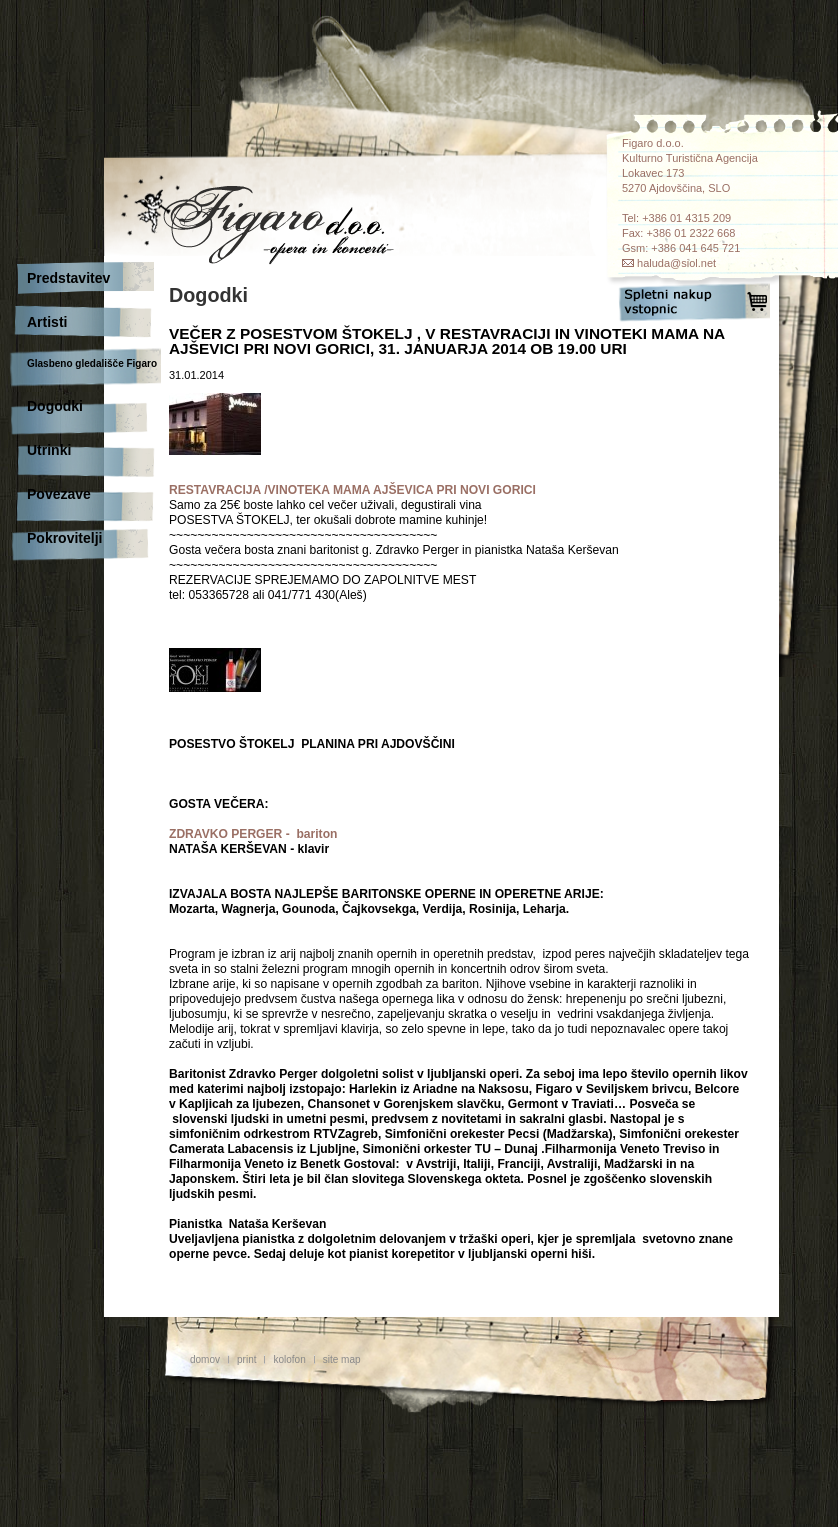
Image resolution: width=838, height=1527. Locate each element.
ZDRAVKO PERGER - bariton (253, 834)
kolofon (289, 1359)
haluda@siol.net (676, 263)
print (246, 1359)
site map (342, 1359)
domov (205, 1359)
